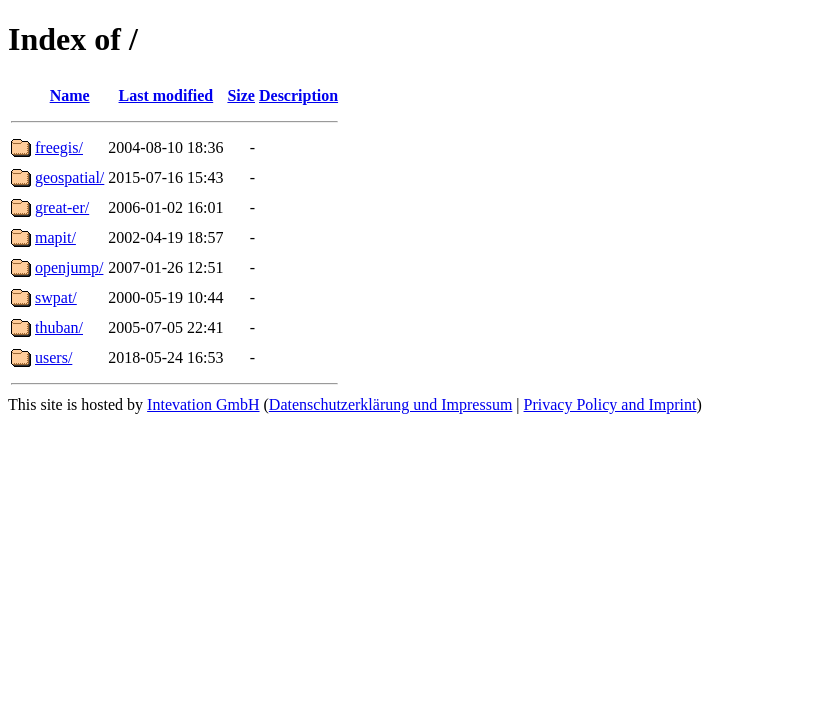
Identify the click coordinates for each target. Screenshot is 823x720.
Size (241, 95)
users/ (53, 357)
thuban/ (59, 327)
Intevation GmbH (203, 404)
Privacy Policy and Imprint (610, 404)
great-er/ (62, 207)
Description (298, 95)
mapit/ (55, 237)
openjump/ (69, 267)
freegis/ (59, 147)
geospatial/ (69, 177)
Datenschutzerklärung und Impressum (390, 404)
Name (70, 95)
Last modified (166, 95)
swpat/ (56, 297)
